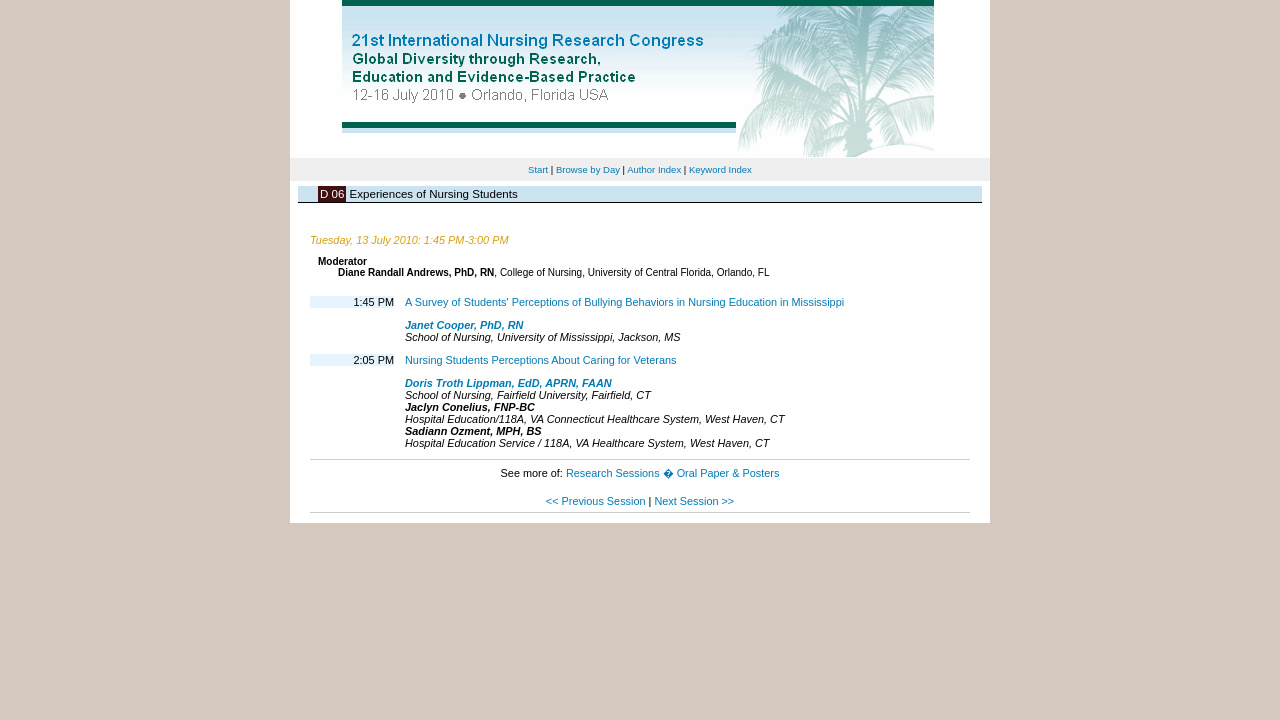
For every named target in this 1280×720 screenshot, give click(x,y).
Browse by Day (588, 169)
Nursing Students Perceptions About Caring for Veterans (540, 360)
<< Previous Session (596, 501)
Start (538, 169)
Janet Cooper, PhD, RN (464, 325)
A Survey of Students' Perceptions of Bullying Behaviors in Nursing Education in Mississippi (624, 302)
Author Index (654, 169)
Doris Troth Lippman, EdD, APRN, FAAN (508, 383)
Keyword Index (720, 169)
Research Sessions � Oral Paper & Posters (672, 473)
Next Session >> (694, 501)
